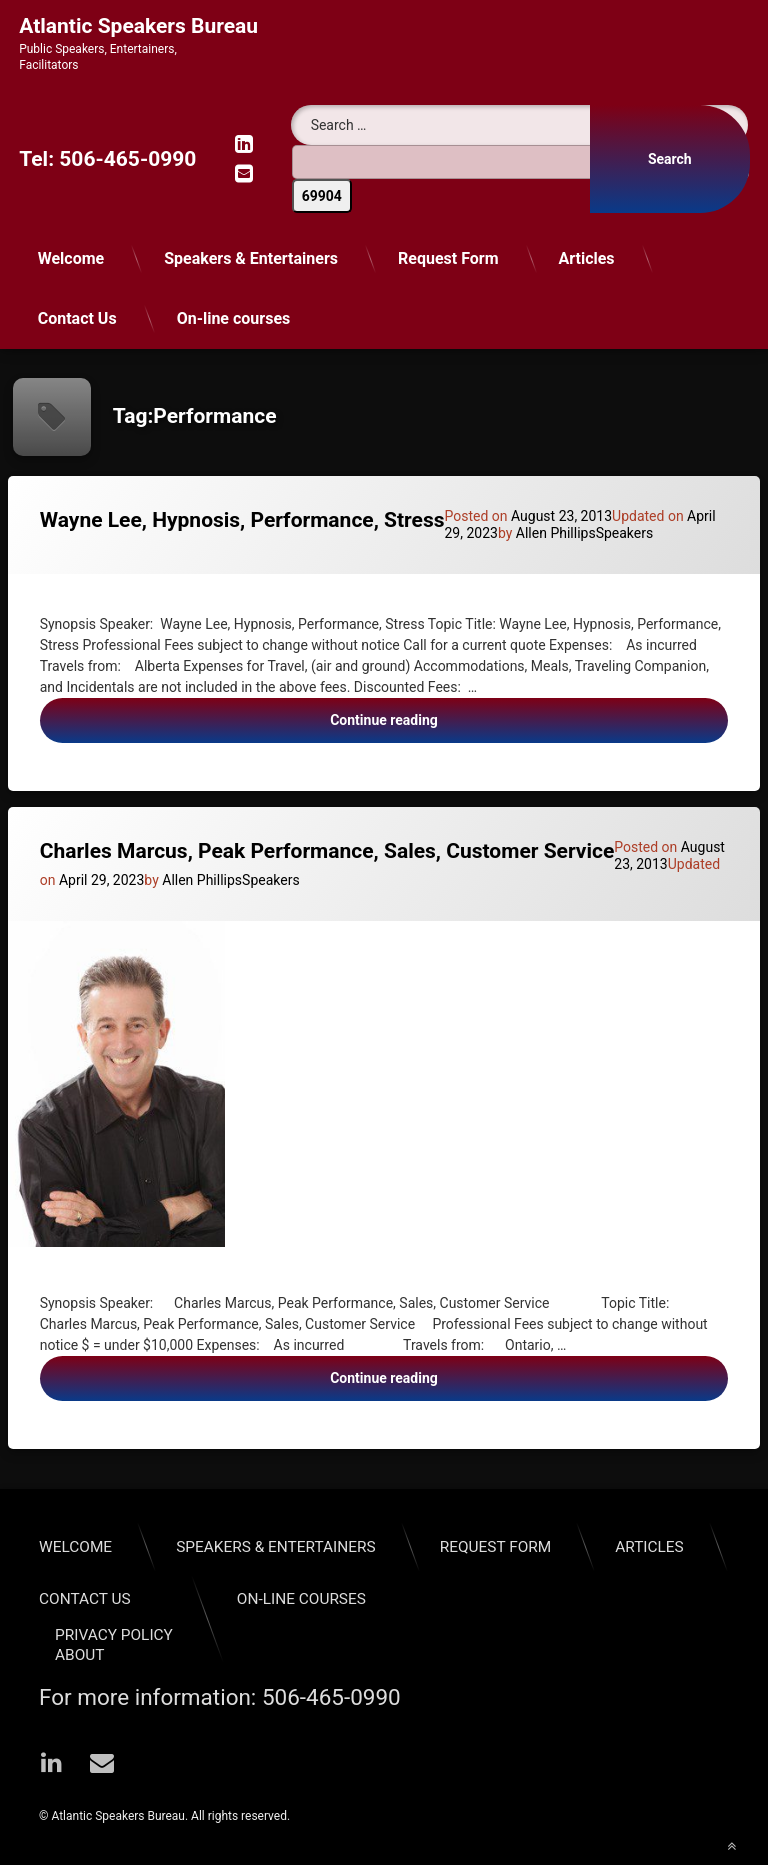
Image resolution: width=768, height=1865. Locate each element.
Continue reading (426, 726)
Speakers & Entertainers (251, 258)
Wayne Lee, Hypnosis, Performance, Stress (242, 520)
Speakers (625, 533)
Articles (587, 258)
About (79, 1655)
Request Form (448, 258)
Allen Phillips (556, 533)
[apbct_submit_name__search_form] (322, 196)
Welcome (71, 258)
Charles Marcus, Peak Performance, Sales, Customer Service (327, 851)
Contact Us (77, 318)
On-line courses (234, 318)
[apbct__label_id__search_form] (520, 162)
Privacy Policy (114, 1635)
